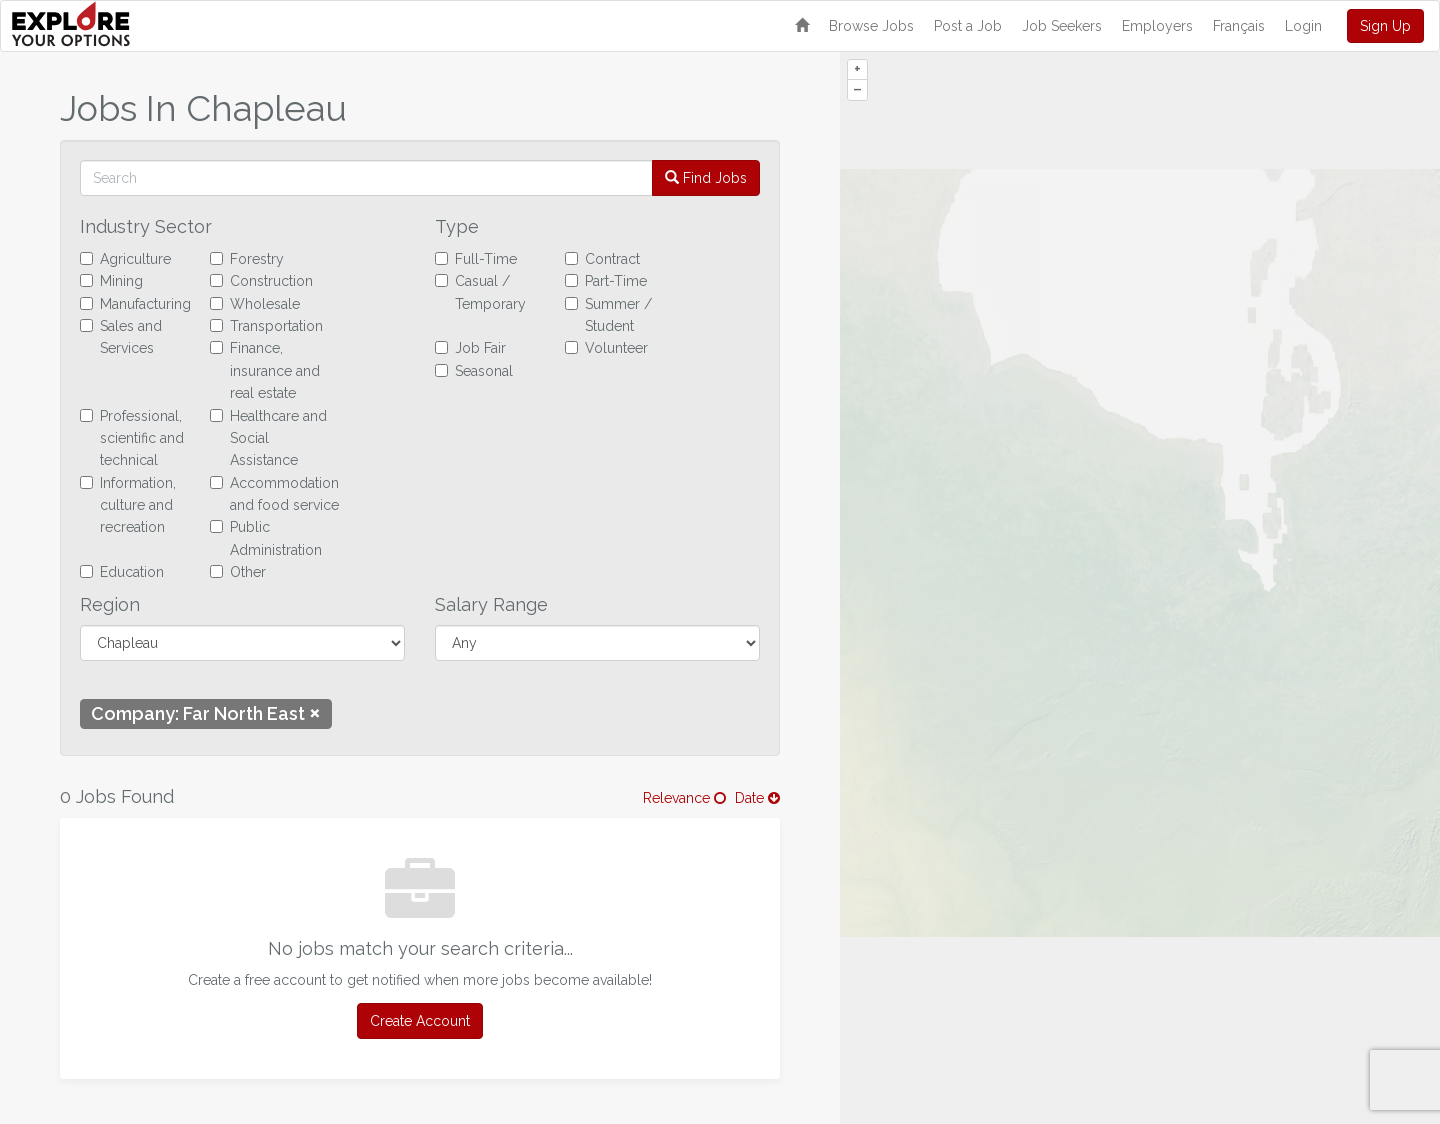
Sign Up (1385, 26)
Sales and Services (121, 337)
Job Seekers (1062, 26)
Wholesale (255, 304)
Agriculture (125, 259)
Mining (111, 281)
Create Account (420, 1021)
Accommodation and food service (274, 494)
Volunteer (606, 348)
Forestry (247, 259)
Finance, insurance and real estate (265, 370)
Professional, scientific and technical (132, 438)
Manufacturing (135, 304)
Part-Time (606, 281)
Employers (1157, 26)
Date (757, 798)
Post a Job (968, 26)
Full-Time (476, 259)
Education (122, 572)
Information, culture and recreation (128, 505)
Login (1303, 26)
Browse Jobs (871, 26)
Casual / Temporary (480, 292)
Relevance (684, 798)
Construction (261, 281)
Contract (602, 259)
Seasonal (474, 371)
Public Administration (266, 538)
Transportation (266, 326)
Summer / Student (608, 315)
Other (238, 572)
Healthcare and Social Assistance (268, 438)
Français (1239, 26)
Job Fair (470, 348)
